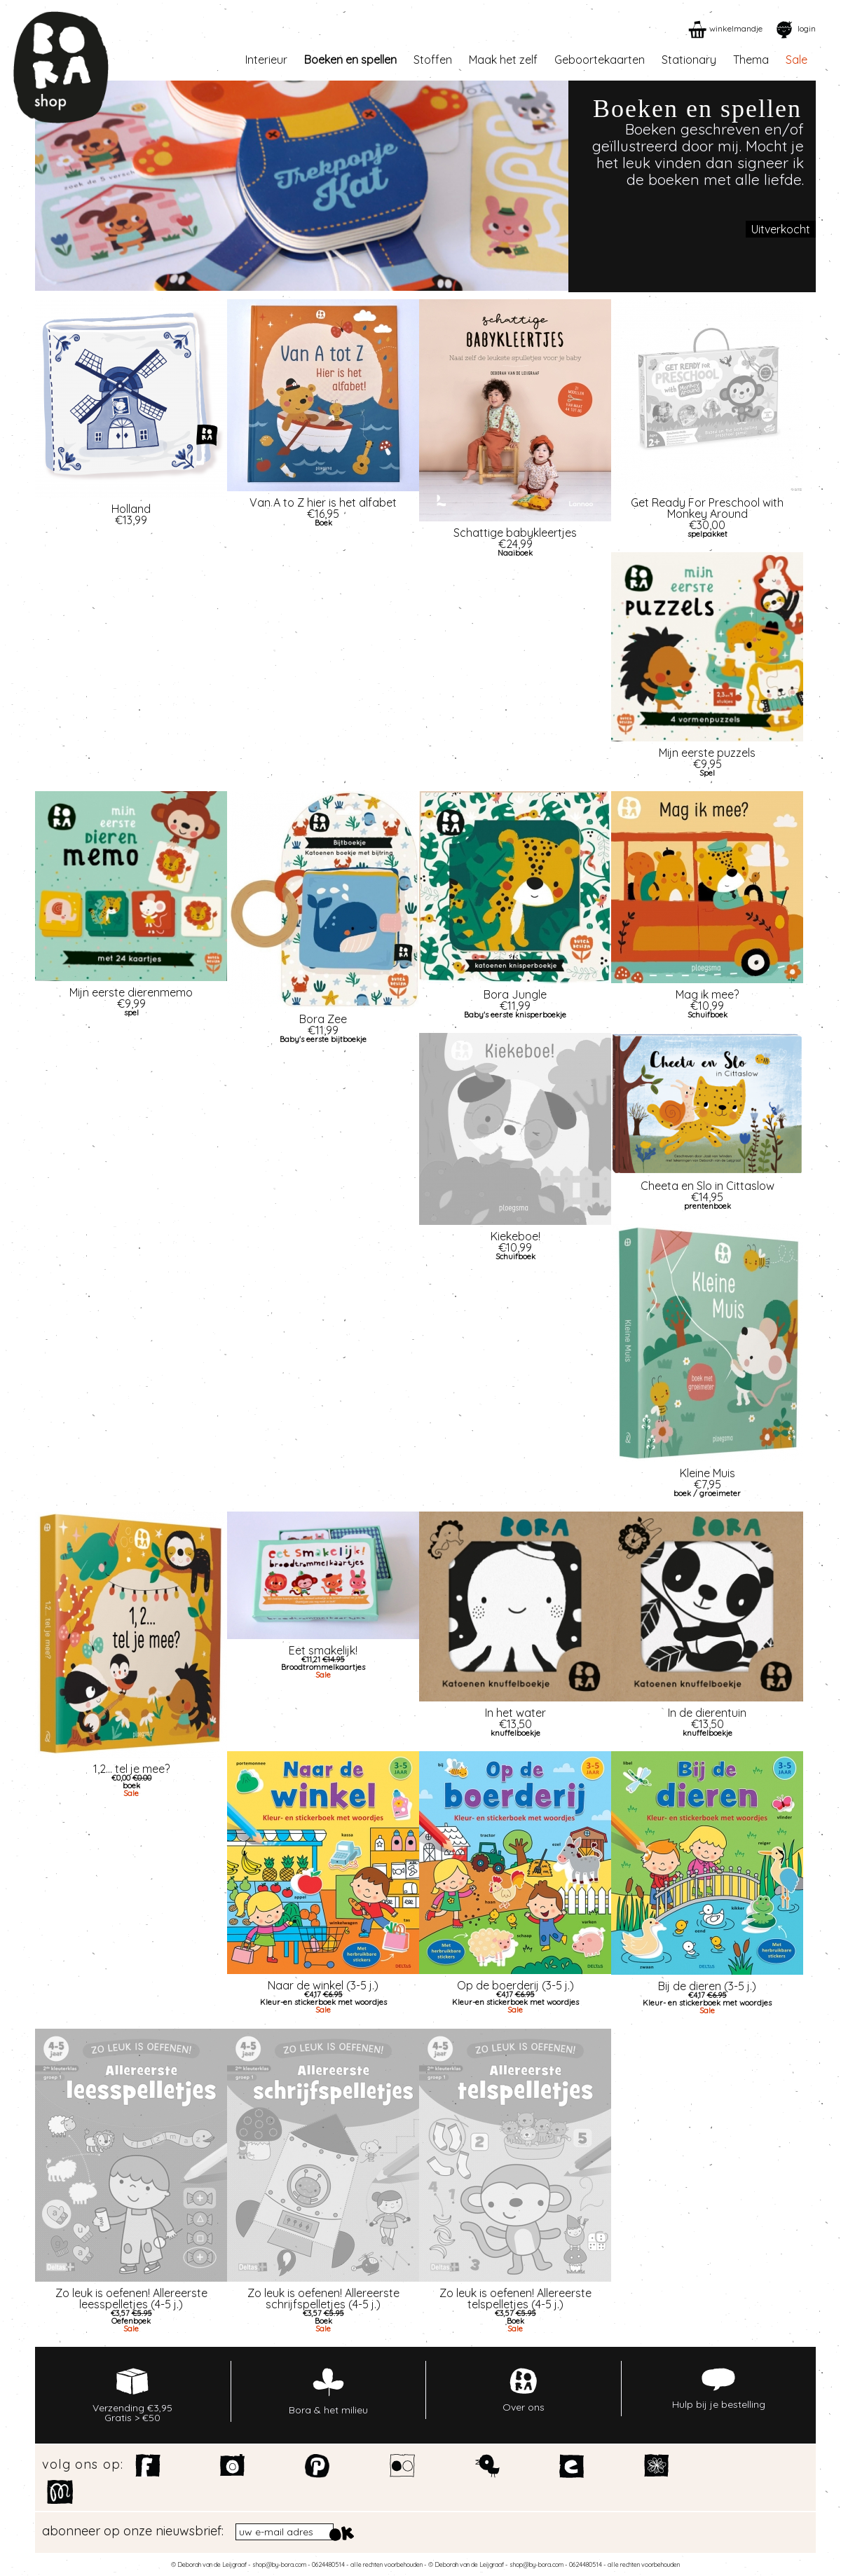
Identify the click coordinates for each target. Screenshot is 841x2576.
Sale (796, 60)
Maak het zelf (503, 60)
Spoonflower (657, 2466)
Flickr (403, 2466)
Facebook (148, 2466)
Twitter (487, 2466)
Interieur (266, 60)
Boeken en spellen (350, 60)
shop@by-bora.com (279, 2564)
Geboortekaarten (599, 60)
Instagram (233, 2466)
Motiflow (60, 2492)
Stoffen (432, 60)
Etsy (572, 2466)
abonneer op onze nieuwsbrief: (133, 2531)
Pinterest (318, 2466)
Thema (751, 60)
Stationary (689, 60)
